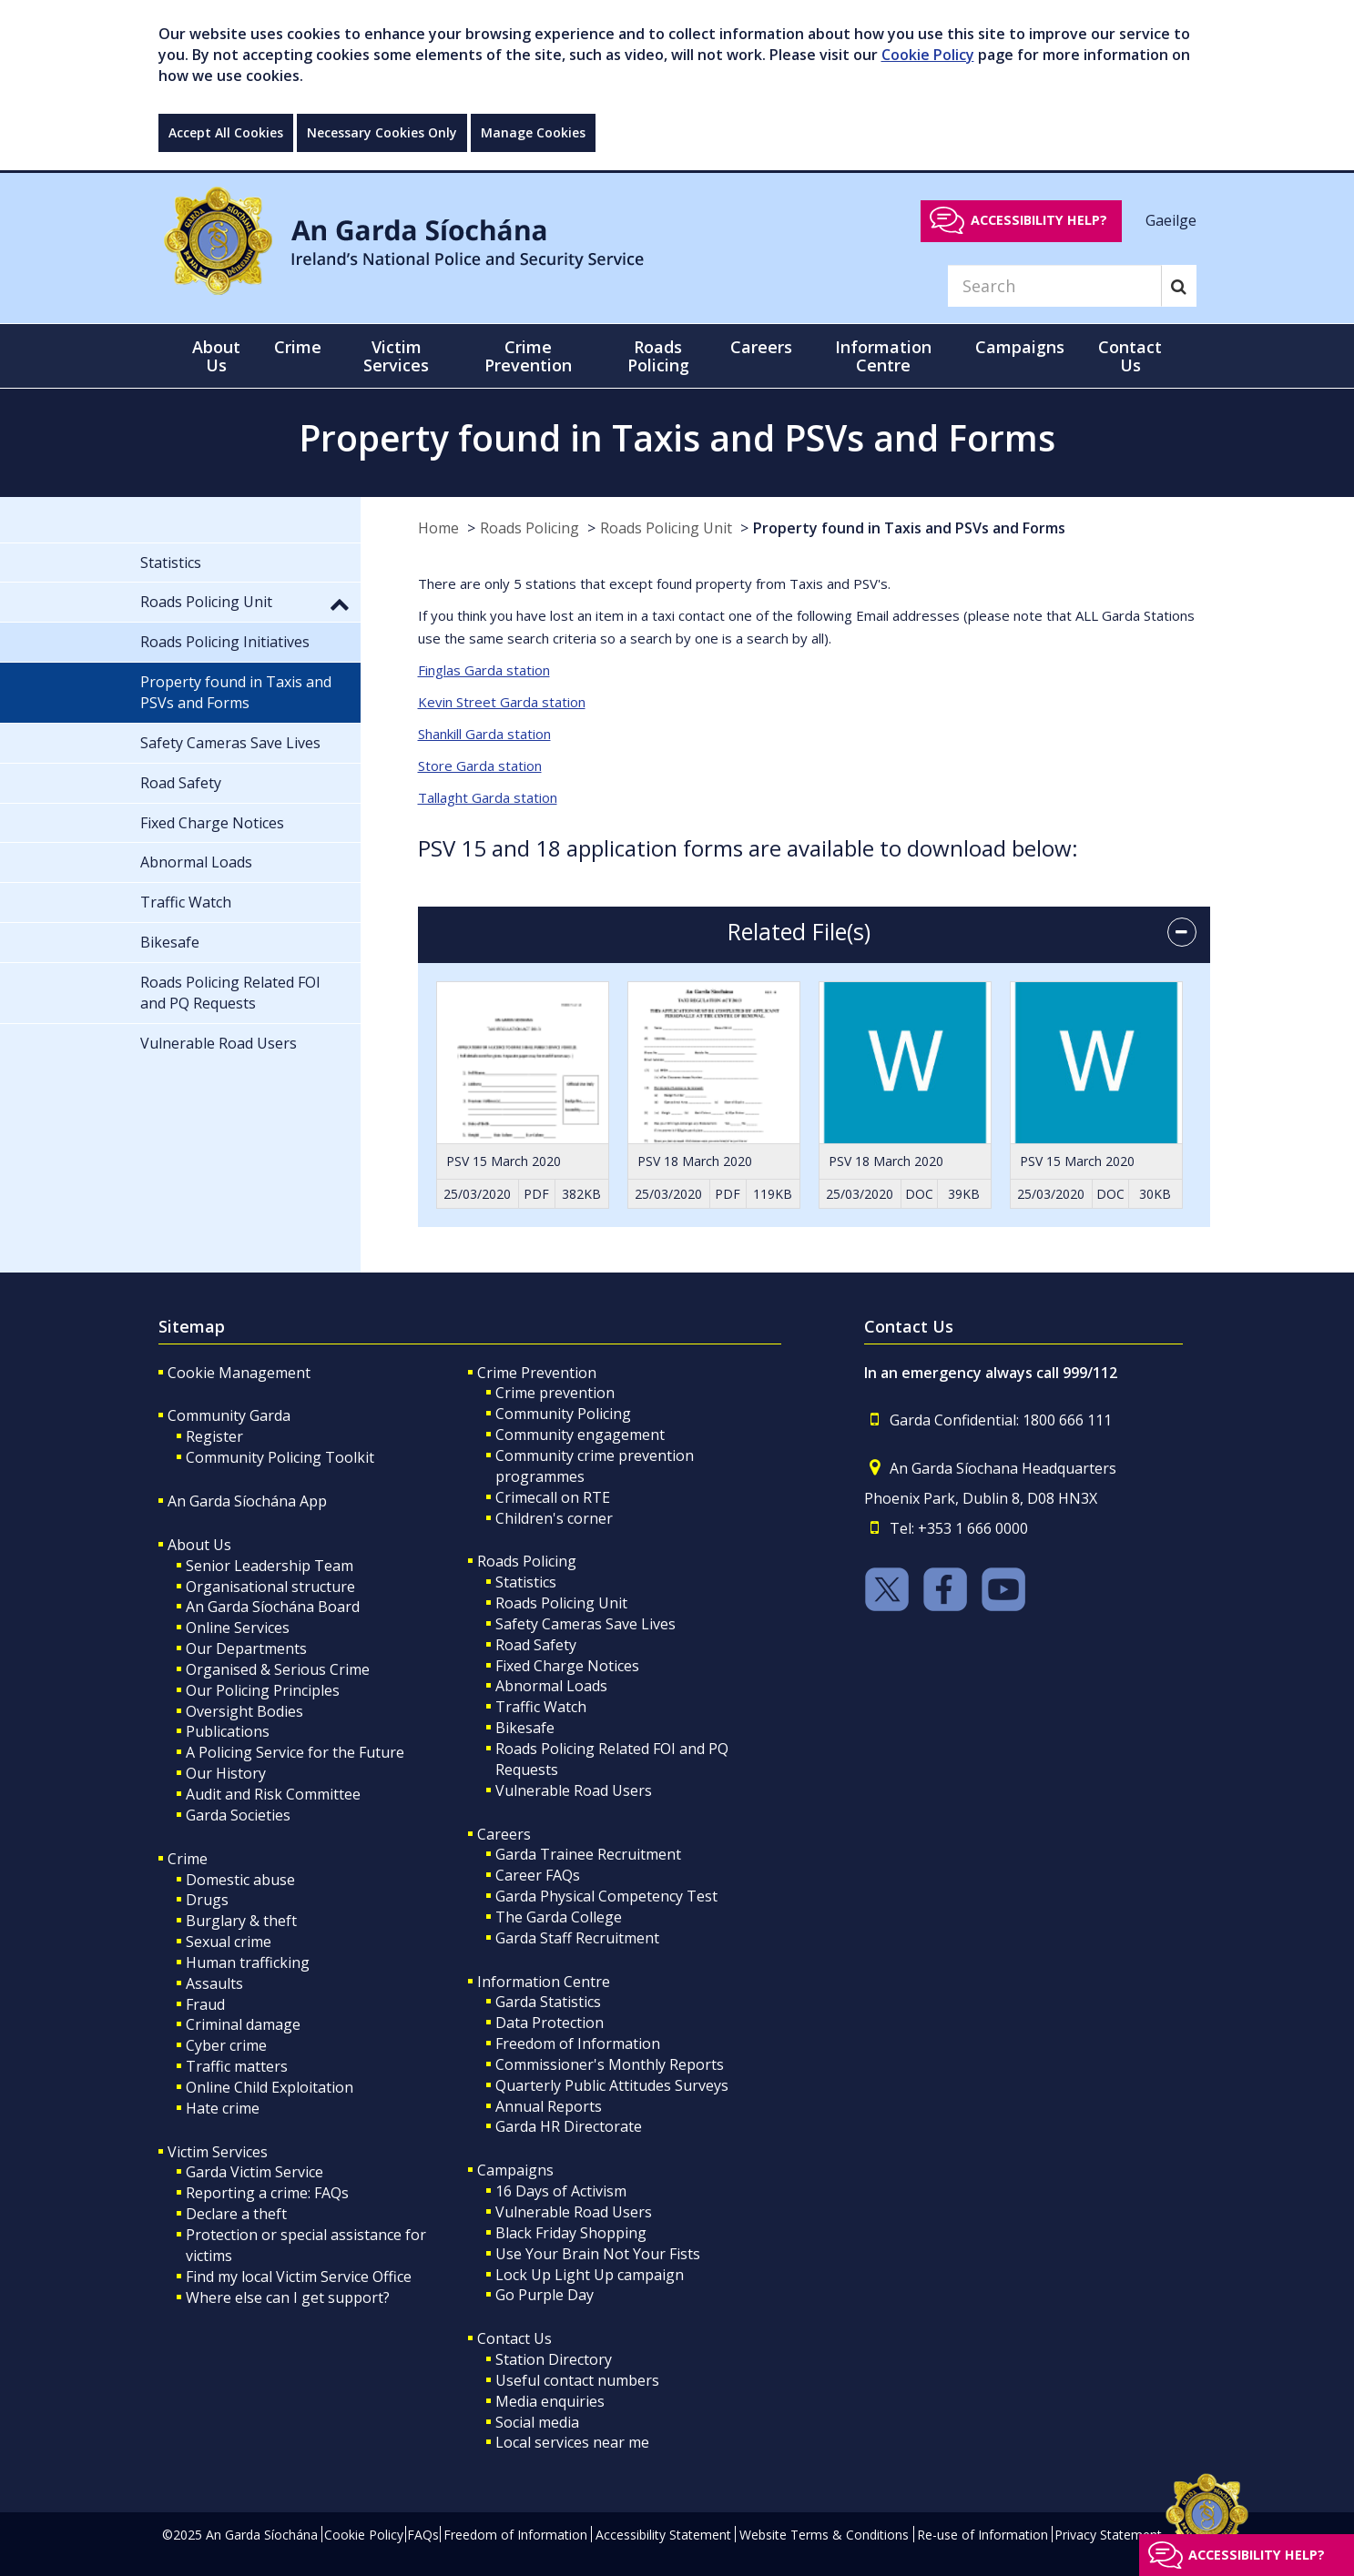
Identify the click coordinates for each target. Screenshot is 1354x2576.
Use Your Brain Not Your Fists (597, 2254)
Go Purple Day (544, 2295)
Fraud (205, 2004)
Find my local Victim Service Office (299, 2277)
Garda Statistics (548, 2002)
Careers (504, 1834)
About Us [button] (216, 356)
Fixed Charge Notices (567, 1666)
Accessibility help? (1039, 219)
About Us (199, 1545)
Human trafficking (248, 1962)
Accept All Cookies (225, 132)
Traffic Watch (540, 1707)
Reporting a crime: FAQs (267, 2193)
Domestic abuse (240, 1880)
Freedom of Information (577, 2043)
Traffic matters (237, 2066)
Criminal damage (243, 2024)
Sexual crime (228, 1942)
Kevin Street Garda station (501, 702)
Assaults (214, 1983)
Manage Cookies (533, 132)
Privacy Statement (1108, 2534)
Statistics (525, 1582)
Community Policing (563, 1414)
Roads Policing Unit (666, 528)
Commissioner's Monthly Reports (609, 2064)
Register (214, 1436)
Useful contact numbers (577, 2380)
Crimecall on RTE (552, 1497)
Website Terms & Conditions (824, 2534)
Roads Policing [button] (658, 356)
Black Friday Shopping (570, 2233)
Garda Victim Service (254, 2172)
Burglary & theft (241, 1921)
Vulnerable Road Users (573, 1790)
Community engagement (580, 1435)
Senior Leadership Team (269, 1566)
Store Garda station (480, 765)
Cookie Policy (927, 55)
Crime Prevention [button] (528, 356)
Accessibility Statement (663, 2534)
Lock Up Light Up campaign (589, 2275)
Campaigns (515, 2170)
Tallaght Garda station (487, 797)
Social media (537, 2422)
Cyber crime (226, 2045)
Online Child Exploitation (269, 2087)
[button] (340, 603)
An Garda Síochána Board (273, 1607)
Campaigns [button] (1019, 347)
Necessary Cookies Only (382, 132)
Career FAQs (537, 1875)
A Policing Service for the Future (295, 1752)
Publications (228, 1731)
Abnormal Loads (551, 1686)
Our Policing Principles (263, 1690)
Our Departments (246, 1648)
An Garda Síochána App (247, 1501)
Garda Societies (238, 1815)
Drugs (207, 1900)
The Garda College (558, 1917)
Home (438, 528)
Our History (226, 1773)
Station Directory (553, 2359)
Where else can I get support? (288, 2297)
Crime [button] (297, 347)
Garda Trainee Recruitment (588, 1854)
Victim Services (218, 2152)
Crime (188, 1859)
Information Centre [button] (883, 356)
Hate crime (223, 2108)
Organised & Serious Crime (278, 1669)
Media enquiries (550, 2401)
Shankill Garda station (484, 734)
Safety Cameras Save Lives (585, 1624)
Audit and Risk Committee (273, 1794)
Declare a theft (236, 2214)
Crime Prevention (536, 1373)
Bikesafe (525, 1728)
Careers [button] (761, 347)
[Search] (1054, 286)
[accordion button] (1181, 932)
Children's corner (554, 1518)
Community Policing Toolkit (280, 1457)
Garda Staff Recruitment (577, 1938)
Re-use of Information (982, 2534)
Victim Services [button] (396, 356)
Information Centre (543, 1982)
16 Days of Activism (560, 2191)
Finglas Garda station (484, 670)
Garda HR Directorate (568, 2126)
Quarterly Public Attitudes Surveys (611, 2085)
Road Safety (535, 1645)
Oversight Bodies (244, 1711)
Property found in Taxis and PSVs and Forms (909, 528)
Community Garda (229, 1415)
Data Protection (549, 2023)
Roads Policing (529, 528)
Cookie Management (239, 1373)
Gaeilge (1170, 219)
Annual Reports (548, 2106)
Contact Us (514, 2338)
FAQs (423, 2534)
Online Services (238, 1628)
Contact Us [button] (1130, 356)
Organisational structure (270, 1587)
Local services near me (572, 2442)
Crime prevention (555, 1393)
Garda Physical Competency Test (606, 1896)
